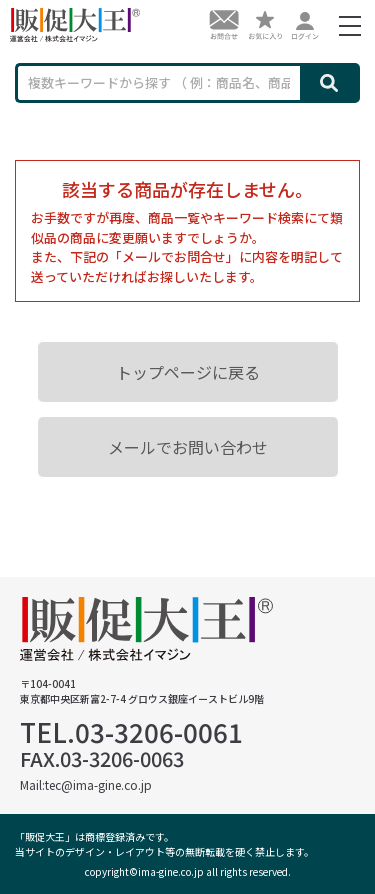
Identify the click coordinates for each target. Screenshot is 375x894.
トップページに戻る (188, 372)
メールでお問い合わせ (188, 447)
